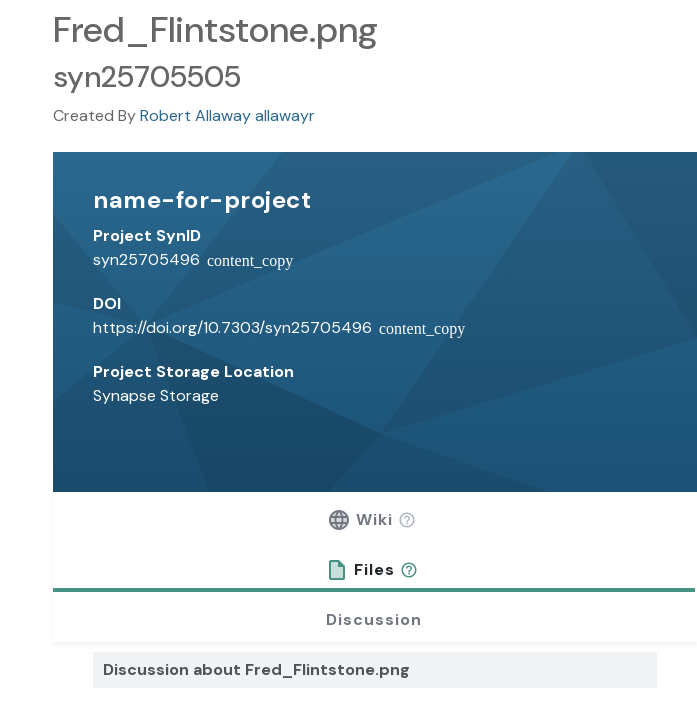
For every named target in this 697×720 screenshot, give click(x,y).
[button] (407, 520)
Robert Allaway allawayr (227, 115)
